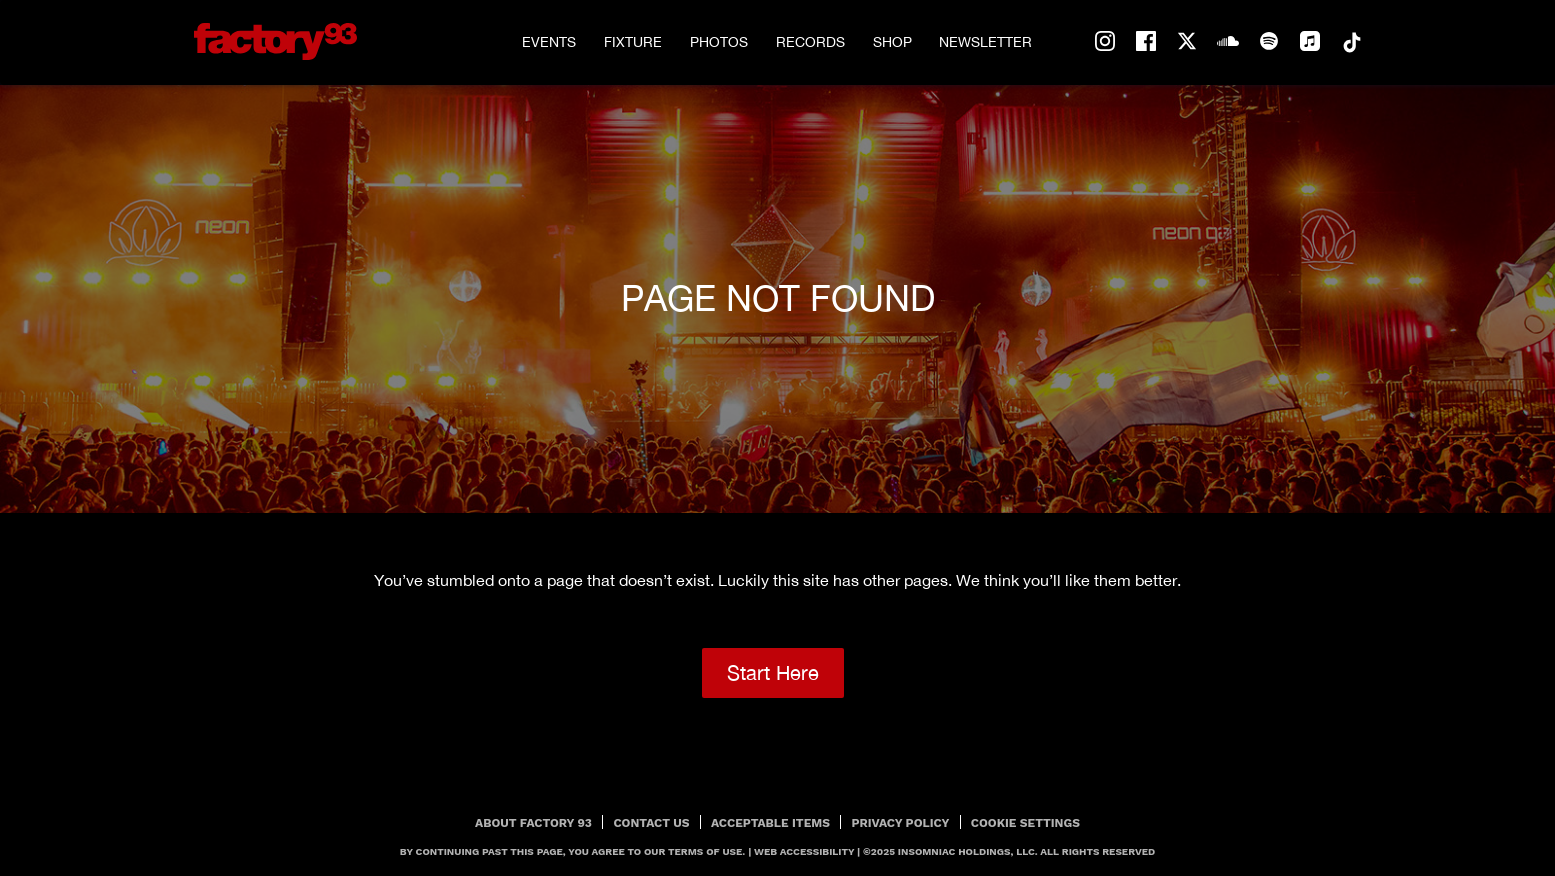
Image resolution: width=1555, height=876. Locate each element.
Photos (719, 42)
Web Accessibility (804, 851)
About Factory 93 (533, 823)
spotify (1269, 42)
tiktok (1351, 42)
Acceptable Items (770, 823)
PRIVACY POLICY (900, 823)
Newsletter (985, 42)
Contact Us (651, 823)
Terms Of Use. (706, 851)
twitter (1187, 42)
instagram (1105, 42)
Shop (892, 42)
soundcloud (1228, 42)
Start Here (773, 672)
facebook (1146, 42)
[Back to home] (276, 41)
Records (810, 42)
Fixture (633, 42)
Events (549, 42)
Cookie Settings (1025, 823)
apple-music (1310, 42)
